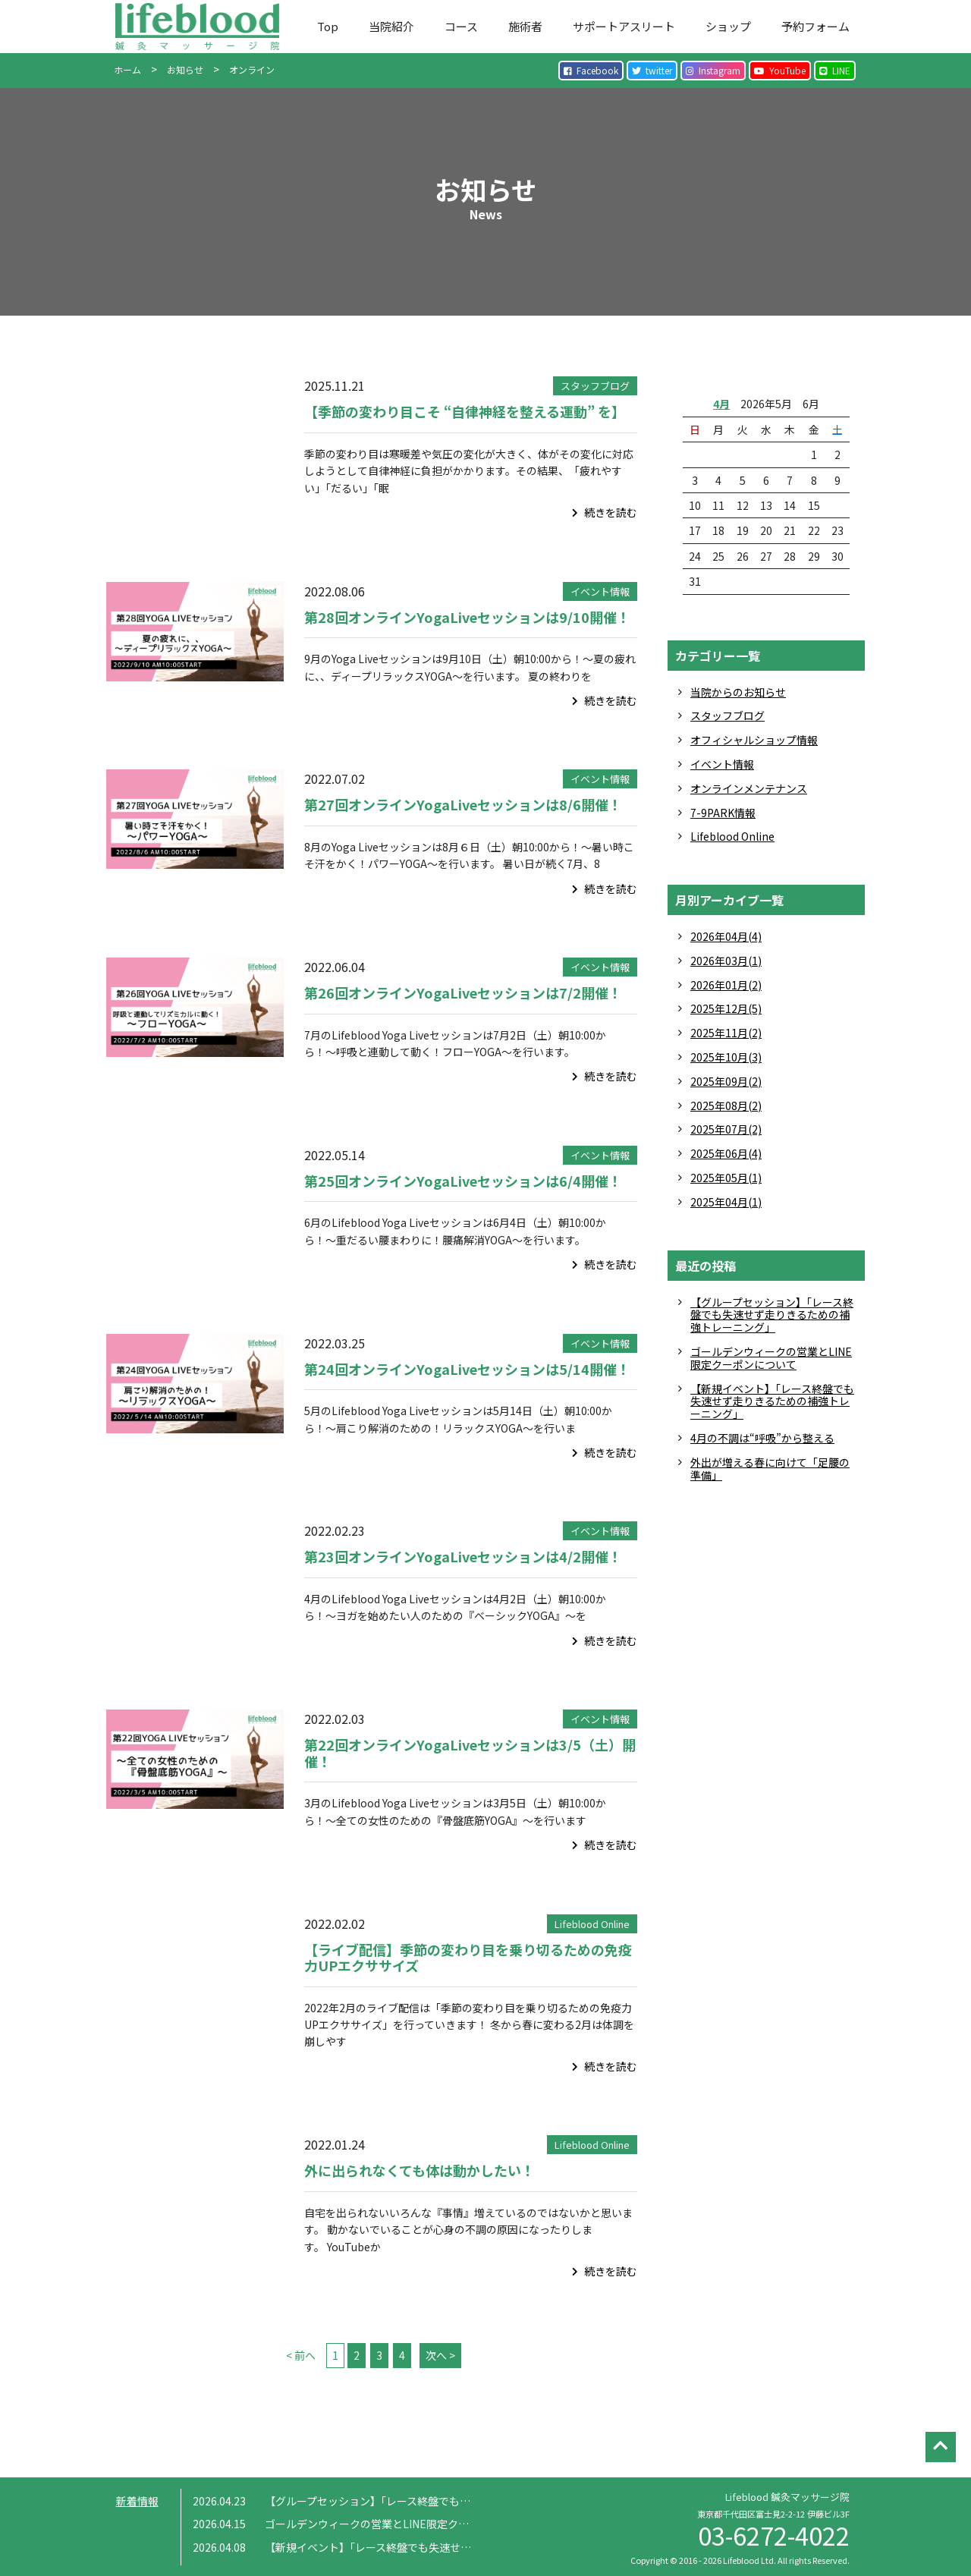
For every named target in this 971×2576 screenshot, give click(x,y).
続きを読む (604, 512)
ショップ (728, 26)
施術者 (525, 26)
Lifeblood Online (592, 1924)
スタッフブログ (595, 386)
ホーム (127, 69)
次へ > (440, 2355)
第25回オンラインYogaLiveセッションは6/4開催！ (463, 1180)
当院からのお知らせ (738, 692)
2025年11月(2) (726, 1032)
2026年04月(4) (726, 936)
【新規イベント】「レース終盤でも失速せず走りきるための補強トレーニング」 (772, 1401)
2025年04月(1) (726, 1201)
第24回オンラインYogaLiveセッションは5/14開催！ (467, 1369)
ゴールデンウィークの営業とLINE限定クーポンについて (771, 1358)
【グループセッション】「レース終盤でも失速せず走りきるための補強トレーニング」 (771, 1314)
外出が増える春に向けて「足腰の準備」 (770, 1469)
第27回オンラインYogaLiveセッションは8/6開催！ (463, 804)
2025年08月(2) (726, 1105)
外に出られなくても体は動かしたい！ (419, 2170)
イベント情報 (600, 591)
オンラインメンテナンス (748, 788)
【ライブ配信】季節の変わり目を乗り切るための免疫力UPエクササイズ (468, 1957)
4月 (721, 403)
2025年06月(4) (726, 1153)
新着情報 (137, 2500)
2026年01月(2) (726, 984)
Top (327, 26)
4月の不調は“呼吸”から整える (762, 1437)
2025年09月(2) (726, 1081)
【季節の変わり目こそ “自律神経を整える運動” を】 (464, 411)
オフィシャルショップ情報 (754, 739)
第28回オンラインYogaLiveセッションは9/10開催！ (467, 617)
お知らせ (185, 69)
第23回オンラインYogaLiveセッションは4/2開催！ (463, 1556)
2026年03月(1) (726, 960)
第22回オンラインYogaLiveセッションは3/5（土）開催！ (470, 1753)
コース (461, 26)
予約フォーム (815, 26)
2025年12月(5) (726, 1008)
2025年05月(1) (726, 1177)
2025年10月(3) (726, 1057)
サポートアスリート (624, 26)
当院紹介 (391, 26)
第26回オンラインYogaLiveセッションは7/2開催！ (463, 992)
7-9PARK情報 (723, 812)
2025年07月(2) (726, 1129)
